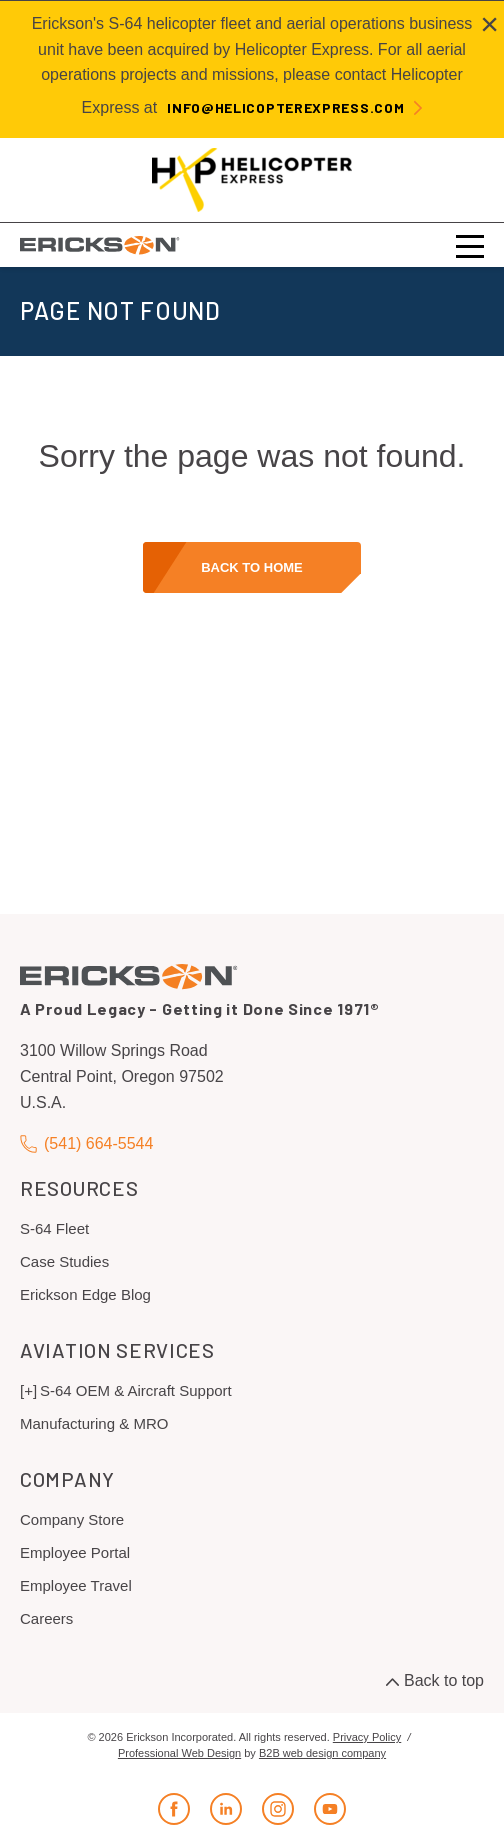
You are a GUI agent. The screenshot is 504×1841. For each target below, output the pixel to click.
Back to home (252, 567)
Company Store (72, 1519)
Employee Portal (75, 1552)
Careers (46, 1618)
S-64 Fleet (54, 1228)
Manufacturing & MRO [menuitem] (94, 1423)
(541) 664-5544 (86, 1143)
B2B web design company (322, 1753)
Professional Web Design (179, 1753)
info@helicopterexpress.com (285, 107)
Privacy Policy (367, 1737)
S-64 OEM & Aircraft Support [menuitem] (136, 1390)
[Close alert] (489, 24)
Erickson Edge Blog (85, 1294)
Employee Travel (76, 1585)
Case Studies (64, 1261)
